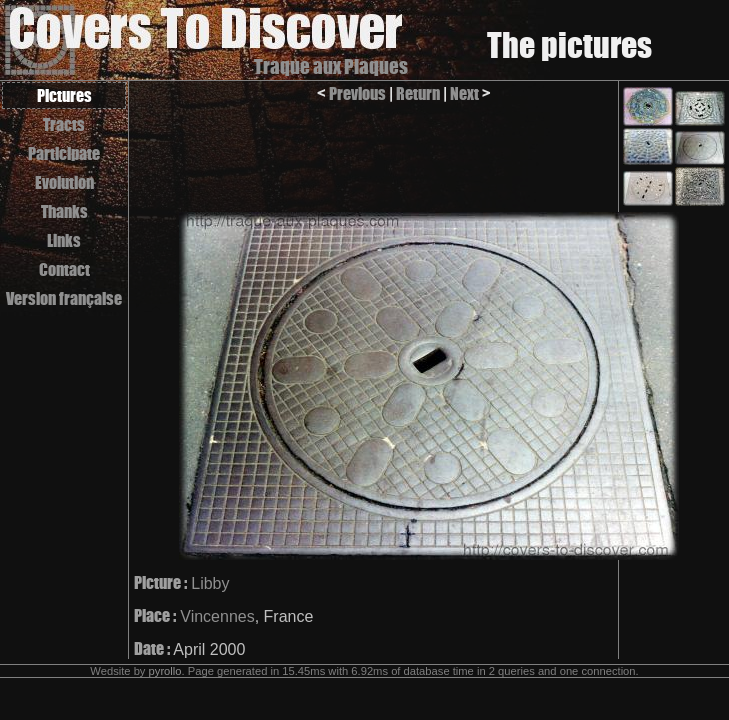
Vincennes (217, 616)
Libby (210, 583)
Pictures (64, 95)
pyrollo (165, 671)
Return (418, 93)
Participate (64, 153)
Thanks (64, 211)
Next (464, 93)
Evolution (64, 182)
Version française (64, 298)
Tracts (64, 124)
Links (64, 240)
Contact (64, 269)
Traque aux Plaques (331, 66)
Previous (357, 93)
